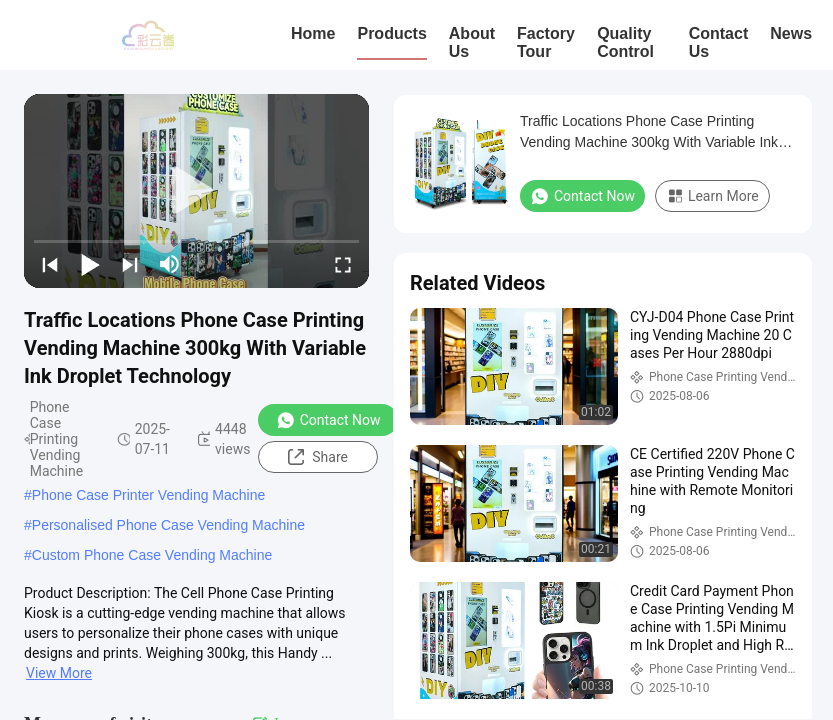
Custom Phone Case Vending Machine (152, 555)
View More (59, 673)
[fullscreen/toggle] (343, 264)
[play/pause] (90, 264)
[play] (197, 191)
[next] (130, 264)
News (791, 33)
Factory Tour (546, 42)
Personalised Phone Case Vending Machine (168, 525)
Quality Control (625, 42)
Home (313, 33)
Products (391, 33)
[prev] (50, 264)
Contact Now (328, 420)
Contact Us (719, 42)
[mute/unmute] (170, 264)
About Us (472, 42)
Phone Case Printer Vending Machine (148, 495)
